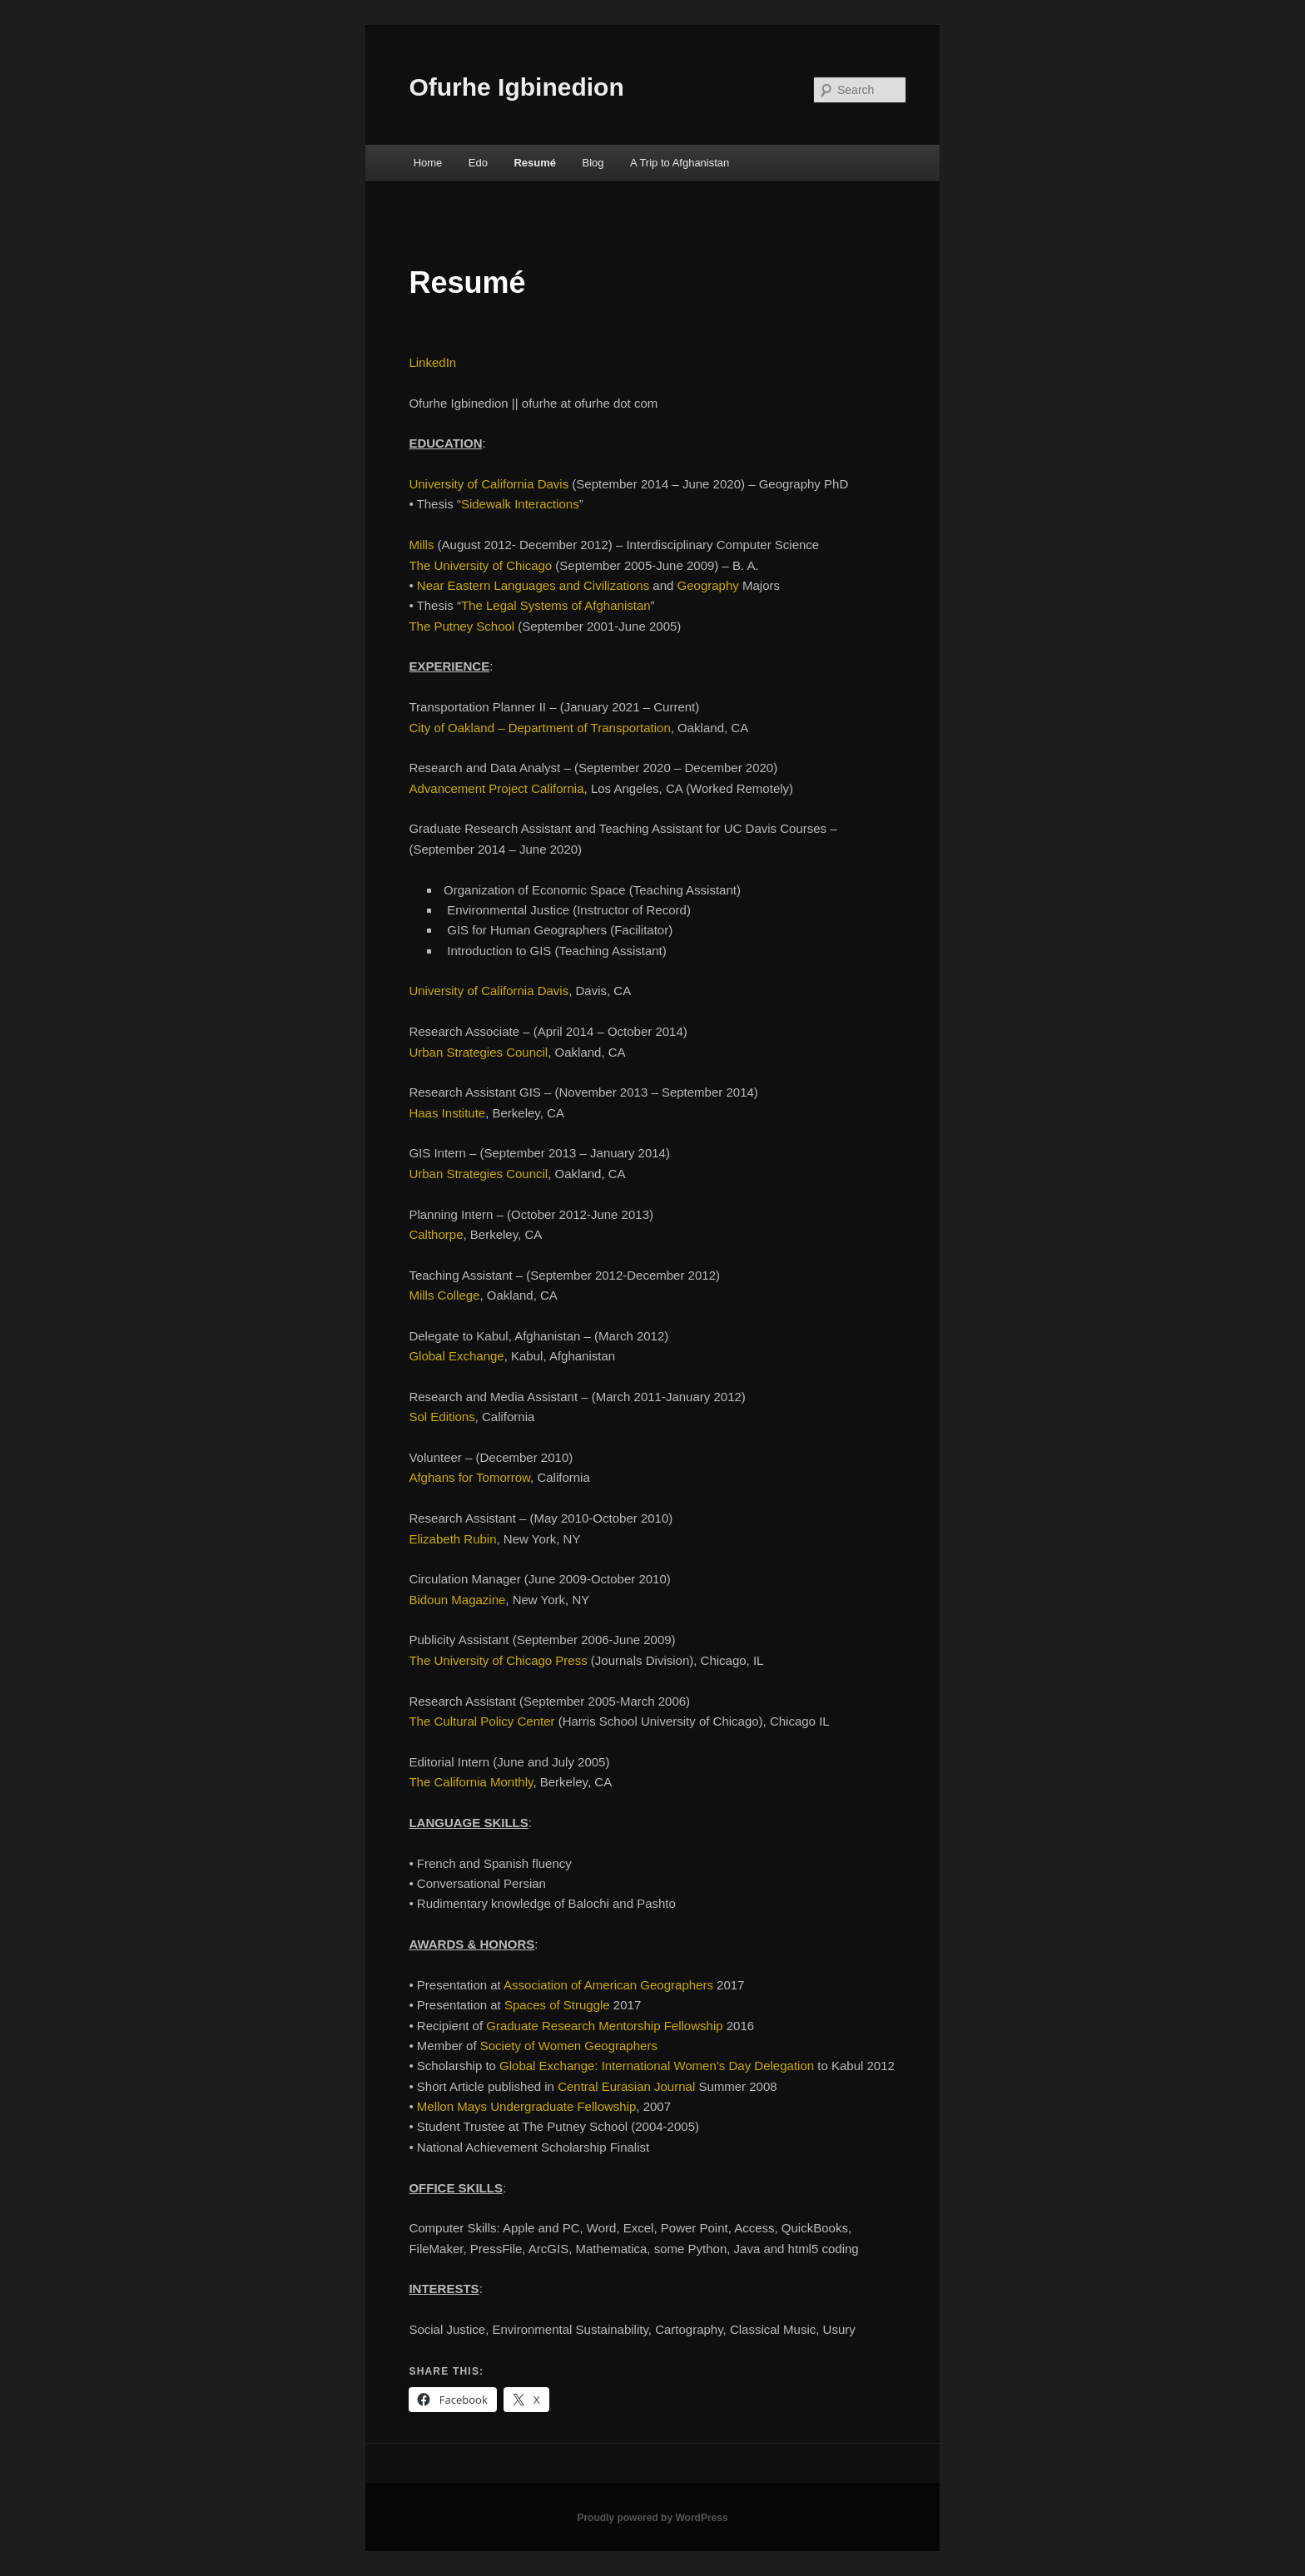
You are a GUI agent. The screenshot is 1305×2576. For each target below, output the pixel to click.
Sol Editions (441, 1416)
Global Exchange (456, 1356)
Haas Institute (447, 1113)
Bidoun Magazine (457, 1600)
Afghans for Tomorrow (469, 1477)
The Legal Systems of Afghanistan (556, 605)
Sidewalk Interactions (520, 504)
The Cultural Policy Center (481, 1721)
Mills (421, 544)
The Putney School (461, 626)
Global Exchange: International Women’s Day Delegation (656, 2065)
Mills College (444, 1295)
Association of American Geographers (608, 1985)
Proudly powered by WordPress (652, 2518)
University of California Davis (488, 484)
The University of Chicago (480, 565)
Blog (593, 162)
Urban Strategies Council (478, 1052)
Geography (708, 585)
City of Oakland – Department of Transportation (539, 728)
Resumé (535, 162)
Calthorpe (436, 1234)
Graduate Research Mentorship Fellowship (604, 2026)
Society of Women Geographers (568, 2046)
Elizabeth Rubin (452, 1539)
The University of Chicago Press (498, 1660)
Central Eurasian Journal (626, 2086)
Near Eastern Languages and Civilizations (533, 585)
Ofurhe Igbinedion (516, 87)
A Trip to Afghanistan (679, 162)
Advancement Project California (496, 788)
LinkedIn (432, 362)
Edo (478, 162)
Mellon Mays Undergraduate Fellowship (526, 2106)
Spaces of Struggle (557, 2005)
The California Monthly (471, 1782)
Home (428, 162)
